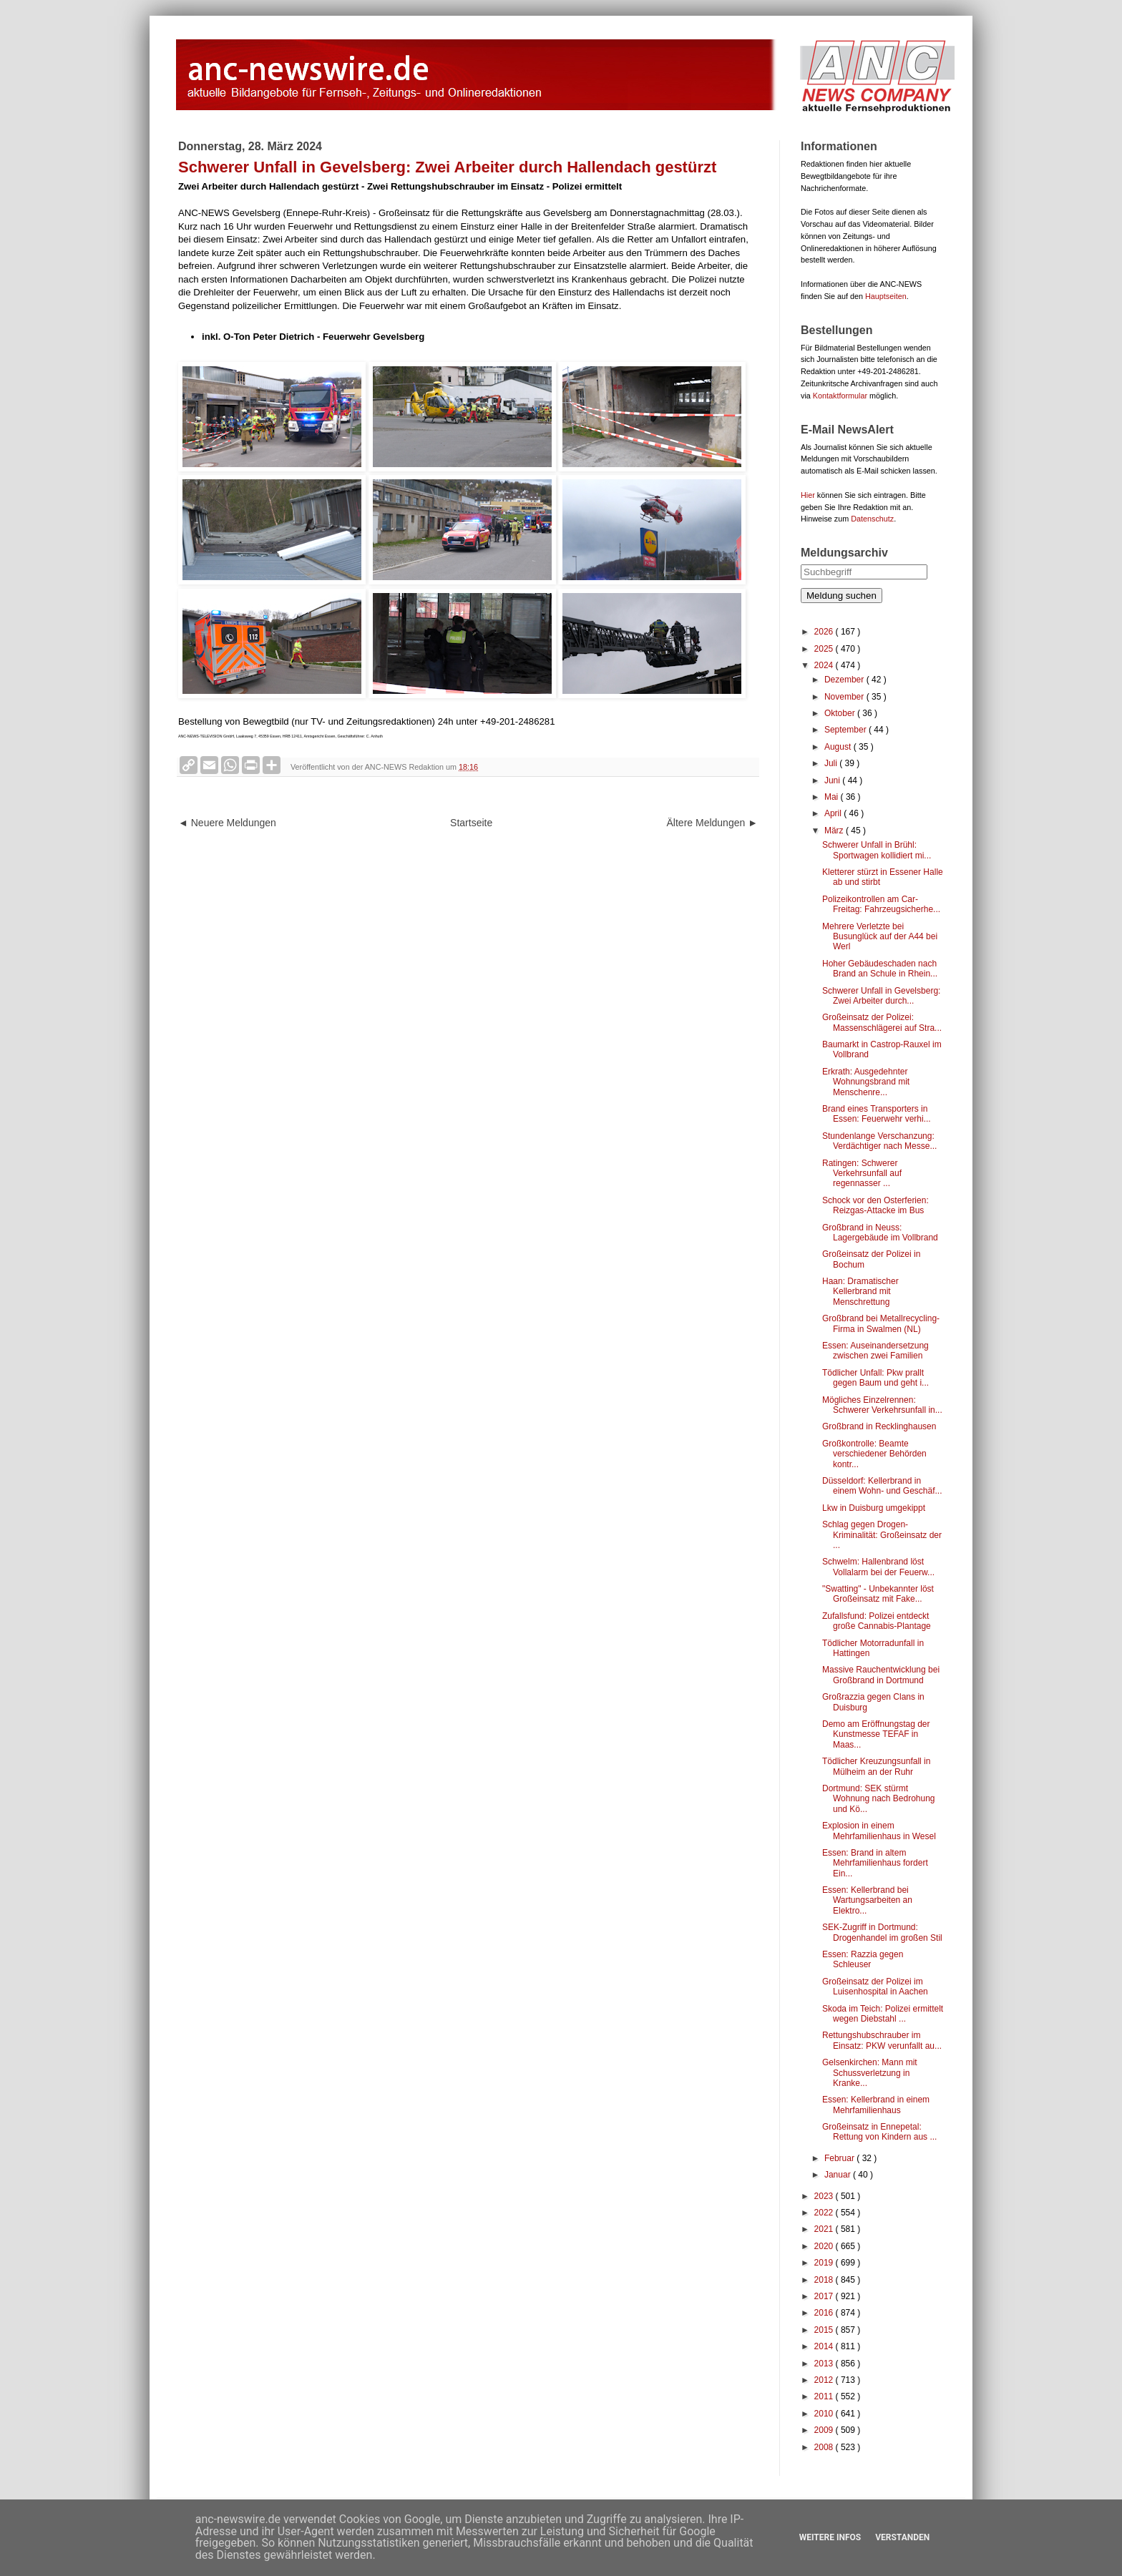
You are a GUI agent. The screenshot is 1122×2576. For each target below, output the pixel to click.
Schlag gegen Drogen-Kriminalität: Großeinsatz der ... (882, 1534)
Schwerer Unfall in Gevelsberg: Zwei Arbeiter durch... (881, 996)
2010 (825, 2414)
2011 (825, 2396)
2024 (825, 665)
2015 (825, 2330)
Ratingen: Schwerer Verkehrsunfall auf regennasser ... (862, 1173)
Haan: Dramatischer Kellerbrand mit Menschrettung (860, 1291)
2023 (825, 2196)
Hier (808, 495)
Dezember (845, 680)
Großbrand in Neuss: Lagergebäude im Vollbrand (880, 1233)
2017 (825, 2296)
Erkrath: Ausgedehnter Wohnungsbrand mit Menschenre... (865, 1082)
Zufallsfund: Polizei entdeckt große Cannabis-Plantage (876, 1621)
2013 (825, 2364)
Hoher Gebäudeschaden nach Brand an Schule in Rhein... (879, 969)
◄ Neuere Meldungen (227, 822)
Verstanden (902, 2537)
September (846, 730)
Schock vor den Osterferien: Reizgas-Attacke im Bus (875, 1205)
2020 (825, 2246)
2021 (825, 2229)
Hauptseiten (886, 296)
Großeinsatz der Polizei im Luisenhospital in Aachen (875, 1987)
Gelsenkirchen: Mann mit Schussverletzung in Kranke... (869, 2072)
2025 (825, 649)
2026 (825, 632)
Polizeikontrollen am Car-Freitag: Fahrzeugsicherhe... (881, 904)
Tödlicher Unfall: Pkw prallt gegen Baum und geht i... (875, 1378)
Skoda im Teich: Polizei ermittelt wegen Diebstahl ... (882, 2014)
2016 (825, 2313)
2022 (825, 2213)
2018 (825, 2280)
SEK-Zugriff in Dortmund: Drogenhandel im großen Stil (882, 1932)
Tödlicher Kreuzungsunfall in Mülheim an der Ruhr (876, 1766)
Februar (840, 2158)
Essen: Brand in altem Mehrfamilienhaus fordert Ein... (875, 1863)
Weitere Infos (830, 2537)
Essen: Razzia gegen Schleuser (862, 1959)
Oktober (840, 713)
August (839, 747)
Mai (832, 797)
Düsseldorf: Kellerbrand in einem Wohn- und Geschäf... (882, 1486)
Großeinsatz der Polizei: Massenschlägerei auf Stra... (882, 1022)
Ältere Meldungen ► (712, 822)
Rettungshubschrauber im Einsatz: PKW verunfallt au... (882, 2040)
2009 (825, 2430)
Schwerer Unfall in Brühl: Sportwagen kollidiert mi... (876, 850)
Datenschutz (872, 518)
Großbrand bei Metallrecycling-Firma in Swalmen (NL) (881, 1323)
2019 (825, 2263)
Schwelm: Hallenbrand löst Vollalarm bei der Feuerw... (878, 1567)
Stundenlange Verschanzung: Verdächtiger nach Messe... (879, 1141)
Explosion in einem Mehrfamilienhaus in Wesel (879, 1831)
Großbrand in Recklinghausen (879, 1426)
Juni (833, 780)
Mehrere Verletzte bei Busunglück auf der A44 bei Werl (879, 936)
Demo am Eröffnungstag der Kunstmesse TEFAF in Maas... (876, 1734)
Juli (831, 763)
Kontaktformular (840, 395)
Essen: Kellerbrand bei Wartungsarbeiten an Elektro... (867, 1900)
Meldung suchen (841, 595)
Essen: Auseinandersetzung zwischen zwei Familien (875, 1351)
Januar (838, 2175)
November (845, 697)
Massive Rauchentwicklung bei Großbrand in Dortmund (881, 1675)
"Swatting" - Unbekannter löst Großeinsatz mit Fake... (878, 1594)
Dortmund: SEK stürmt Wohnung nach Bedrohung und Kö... (878, 1798)
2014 (825, 2346)
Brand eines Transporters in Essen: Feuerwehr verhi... (876, 1114)
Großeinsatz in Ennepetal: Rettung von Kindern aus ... (879, 2132)
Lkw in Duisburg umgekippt (873, 1508)
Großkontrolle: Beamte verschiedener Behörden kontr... (874, 1454)
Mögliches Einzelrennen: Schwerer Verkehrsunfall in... (882, 1405)
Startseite (471, 822)
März (835, 831)
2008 (825, 2447)
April (834, 813)
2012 (825, 2380)
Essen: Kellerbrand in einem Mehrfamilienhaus (876, 2105)
